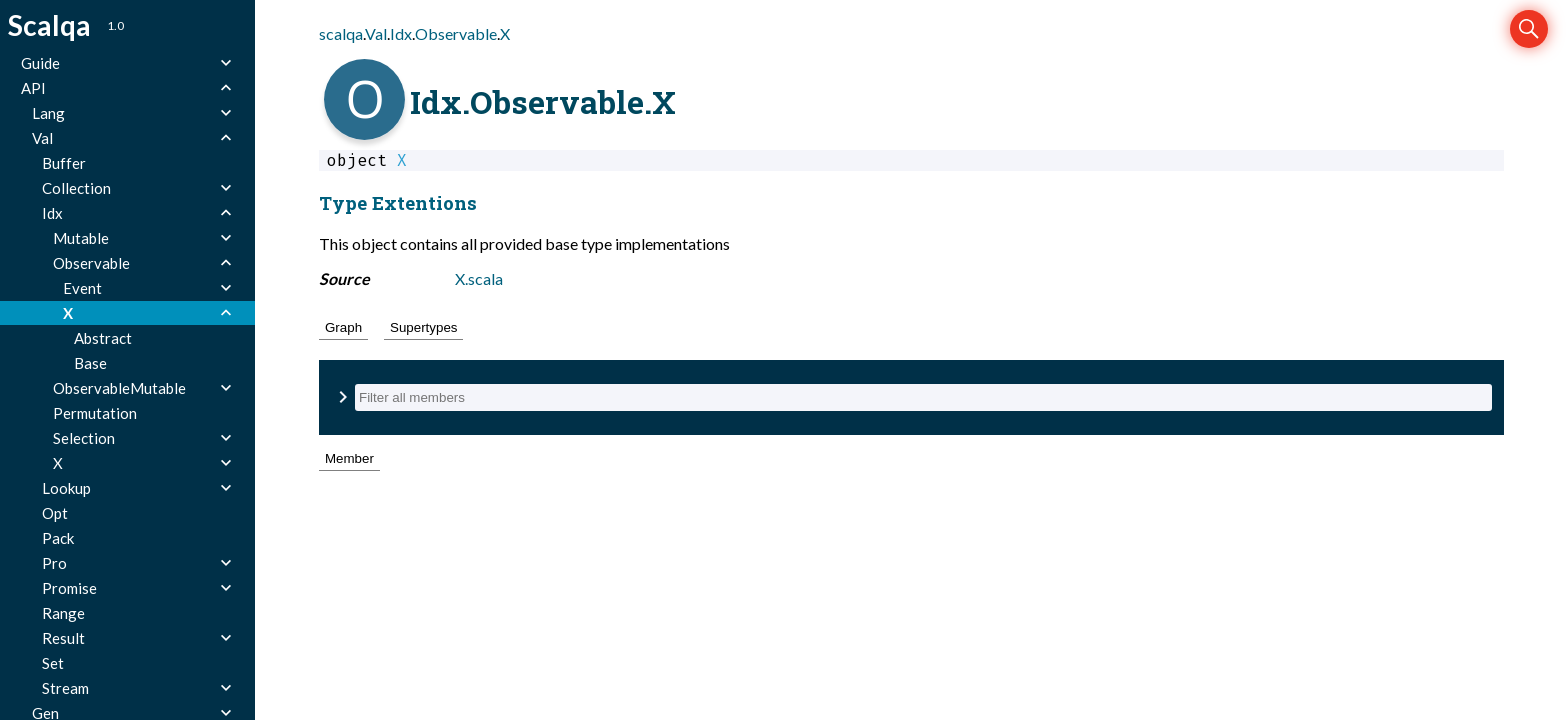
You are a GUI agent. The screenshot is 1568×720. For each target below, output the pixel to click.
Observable (456, 33)
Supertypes (423, 327)
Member (349, 458)
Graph (343, 327)
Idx (401, 33)
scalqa (341, 33)
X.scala (479, 278)
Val (376, 33)
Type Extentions (398, 202)
